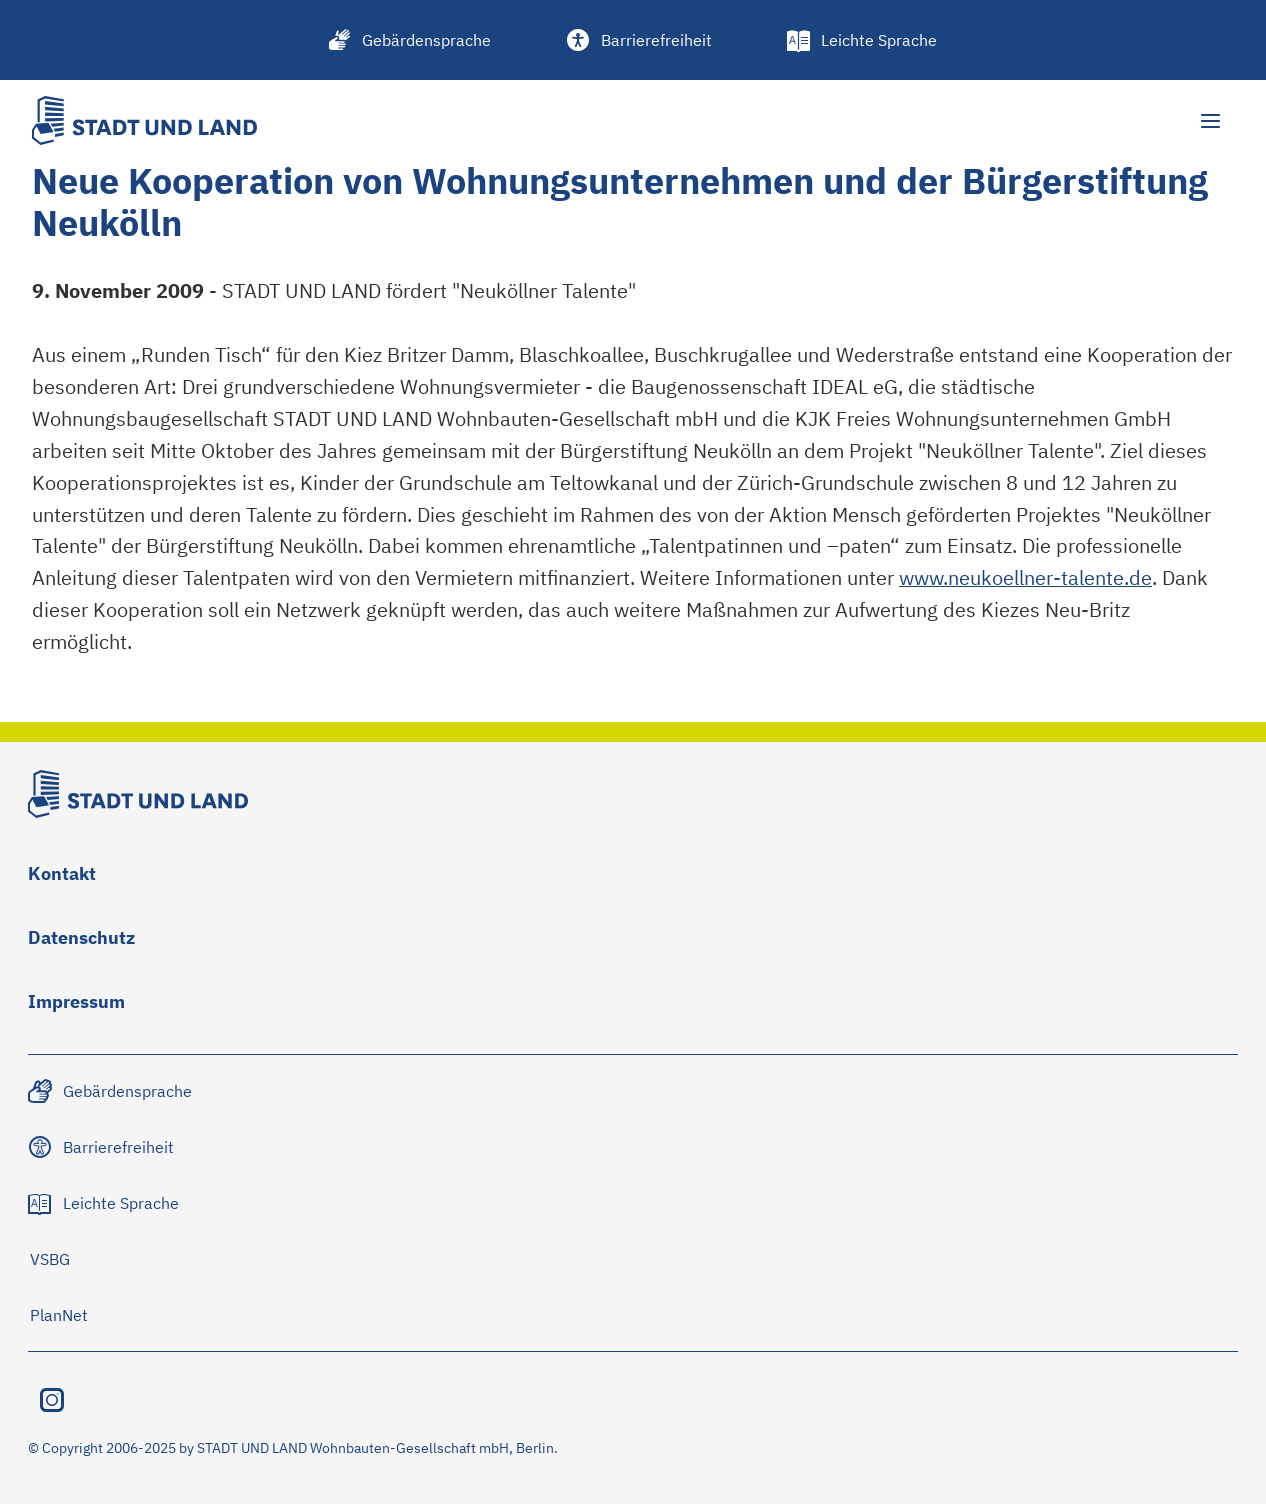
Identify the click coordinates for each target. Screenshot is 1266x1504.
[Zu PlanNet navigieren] (59, 1315)
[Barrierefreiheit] (640, 40)
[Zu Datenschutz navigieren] (81, 942)
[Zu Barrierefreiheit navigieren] (102, 1147)
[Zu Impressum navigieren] (76, 1006)
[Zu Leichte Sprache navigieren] (104, 1203)
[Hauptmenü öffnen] (1210, 121)
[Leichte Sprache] (863, 40)
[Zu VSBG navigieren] (49, 1259)
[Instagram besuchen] (52, 1400)
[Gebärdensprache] (410, 40)
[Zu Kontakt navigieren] (62, 878)
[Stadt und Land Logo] (144, 120)
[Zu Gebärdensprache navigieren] (111, 1091)
